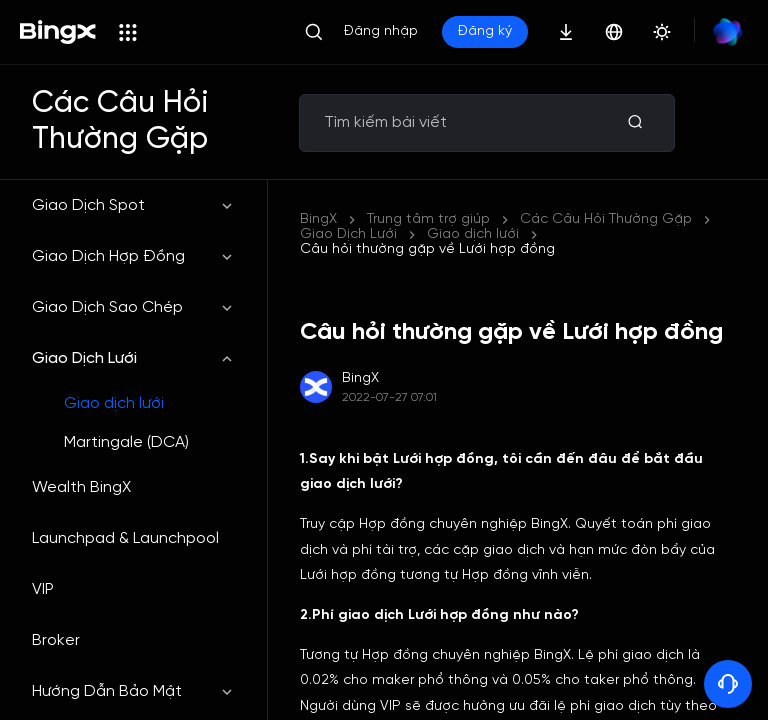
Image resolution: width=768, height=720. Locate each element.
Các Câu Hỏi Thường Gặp (606, 219)
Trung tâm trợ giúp (428, 219)
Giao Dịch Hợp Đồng (133, 256)
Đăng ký (485, 31)
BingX (318, 219)
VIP (43, 589)
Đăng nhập (381, 31)
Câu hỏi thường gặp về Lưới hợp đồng (427, 249)
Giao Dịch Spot (133, 205)
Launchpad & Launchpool (125, 538)
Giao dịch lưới (114, 403)
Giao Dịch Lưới (133, 358)
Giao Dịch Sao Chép (133, 307)
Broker (56, 640)
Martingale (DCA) (126, 442)
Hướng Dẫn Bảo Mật (133, 691)
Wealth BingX (81, 487)
